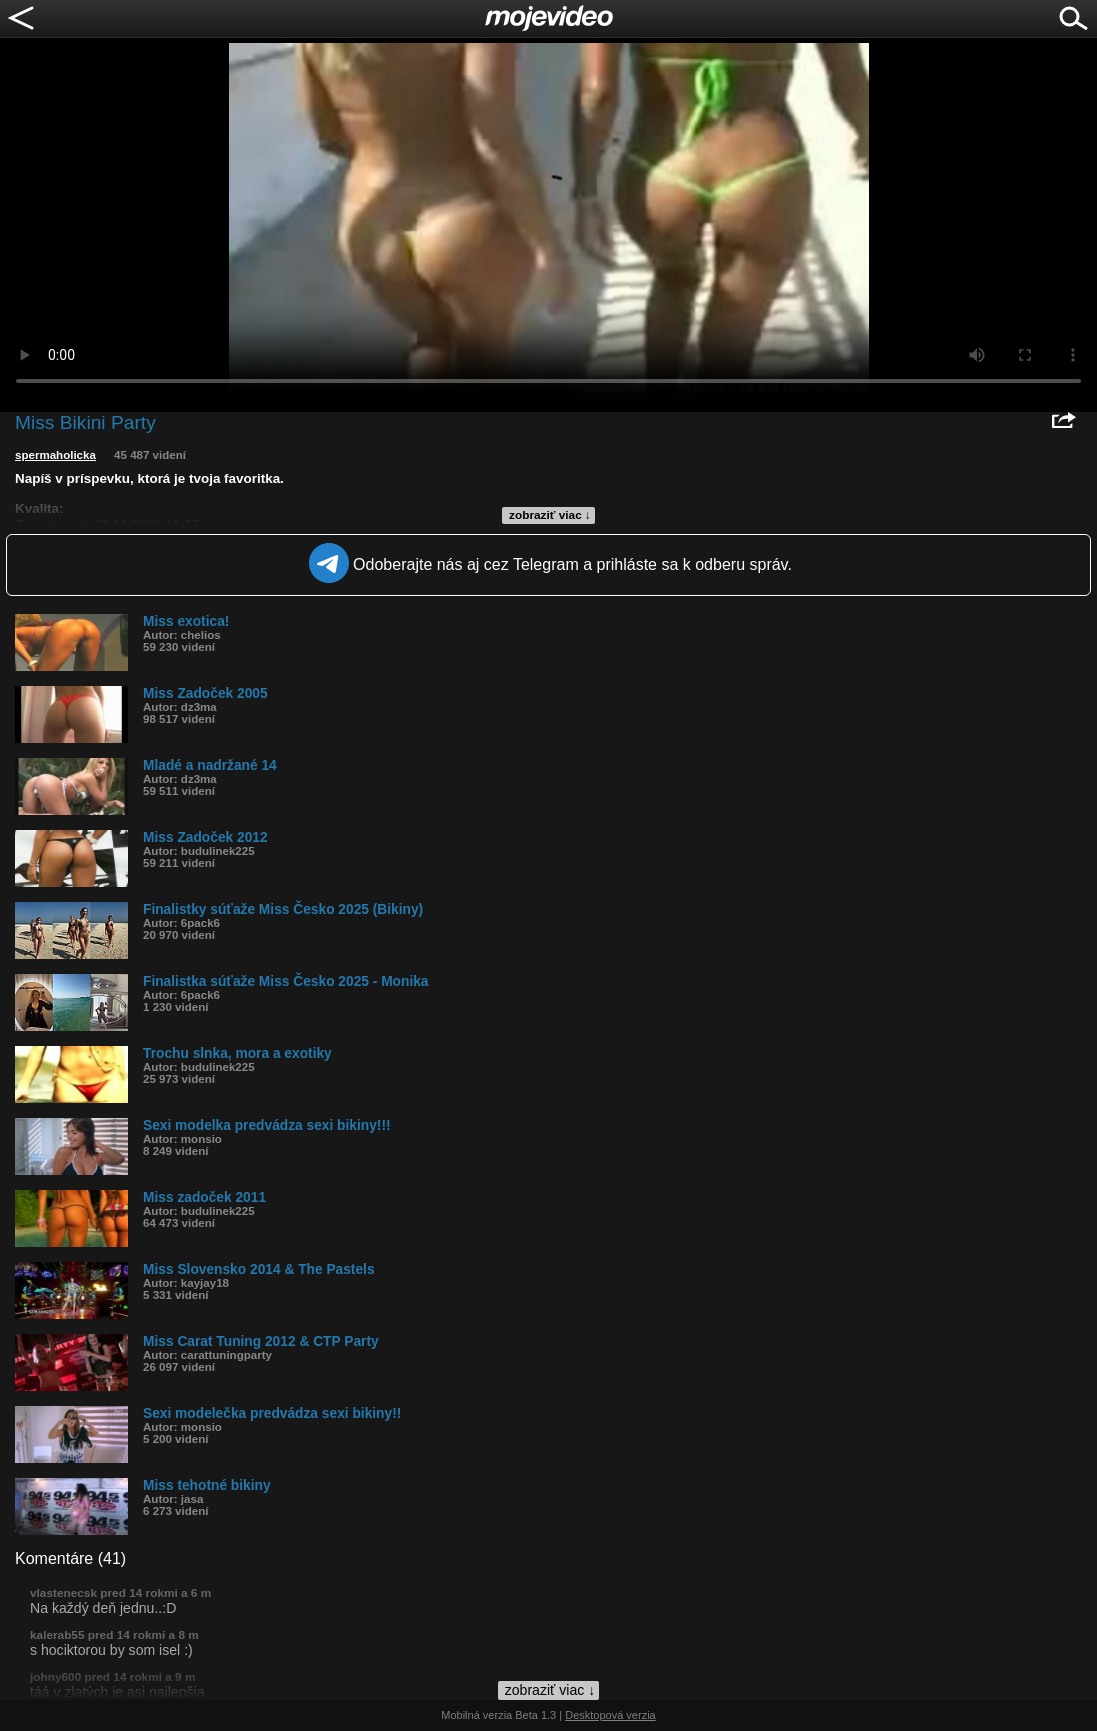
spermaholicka (55, 455)
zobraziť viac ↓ (550, 515)
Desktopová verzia (610, 1715)
